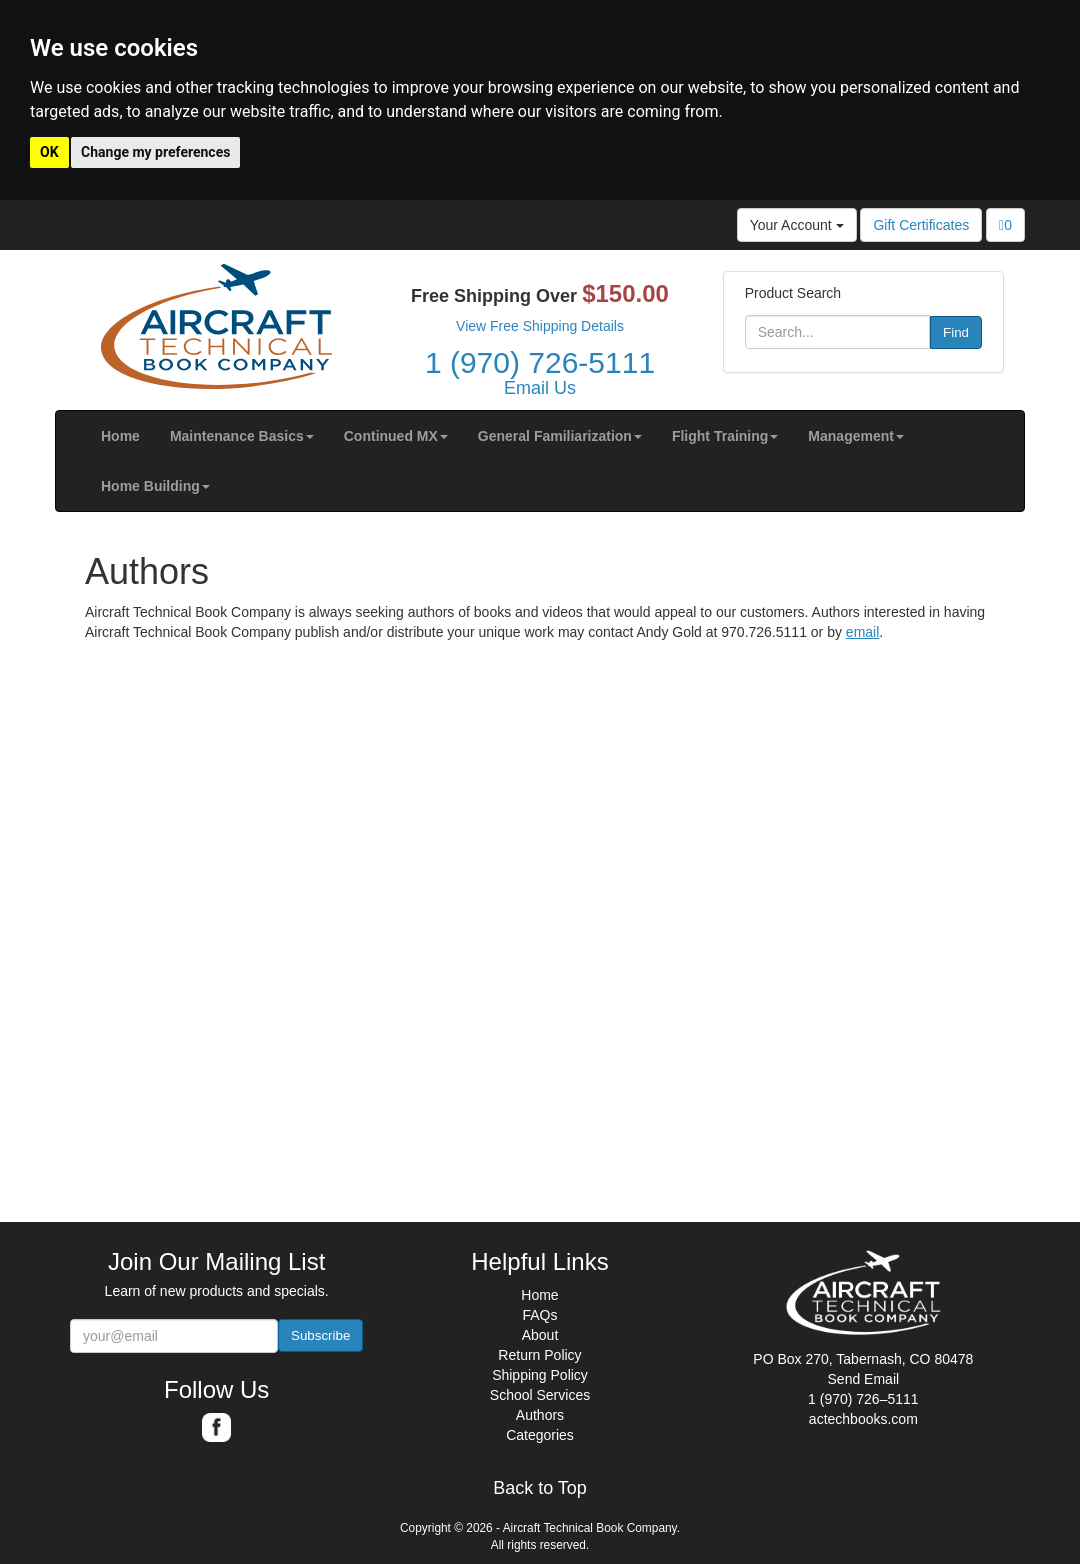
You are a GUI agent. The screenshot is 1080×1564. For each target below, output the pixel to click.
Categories (540, 1435)
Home (539, 1295)
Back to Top (540, 1488)
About (540, 1335)
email (862, 632)
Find (956, 332)
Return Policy (539, 1355)
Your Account (797, 225)
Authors (540, 1415)
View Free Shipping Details (540, 326)
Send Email (864, 1379)
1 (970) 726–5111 (863, 1399)
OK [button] (49, 152)
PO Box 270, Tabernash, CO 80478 (863, 1359)
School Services (540, 1395)
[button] (242, 436)
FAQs (539, 1315)
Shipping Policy (540, 1375)
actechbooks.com (863, 1419)
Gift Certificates (921, 225)
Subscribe (320, 1335)
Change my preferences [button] (155, 152)
